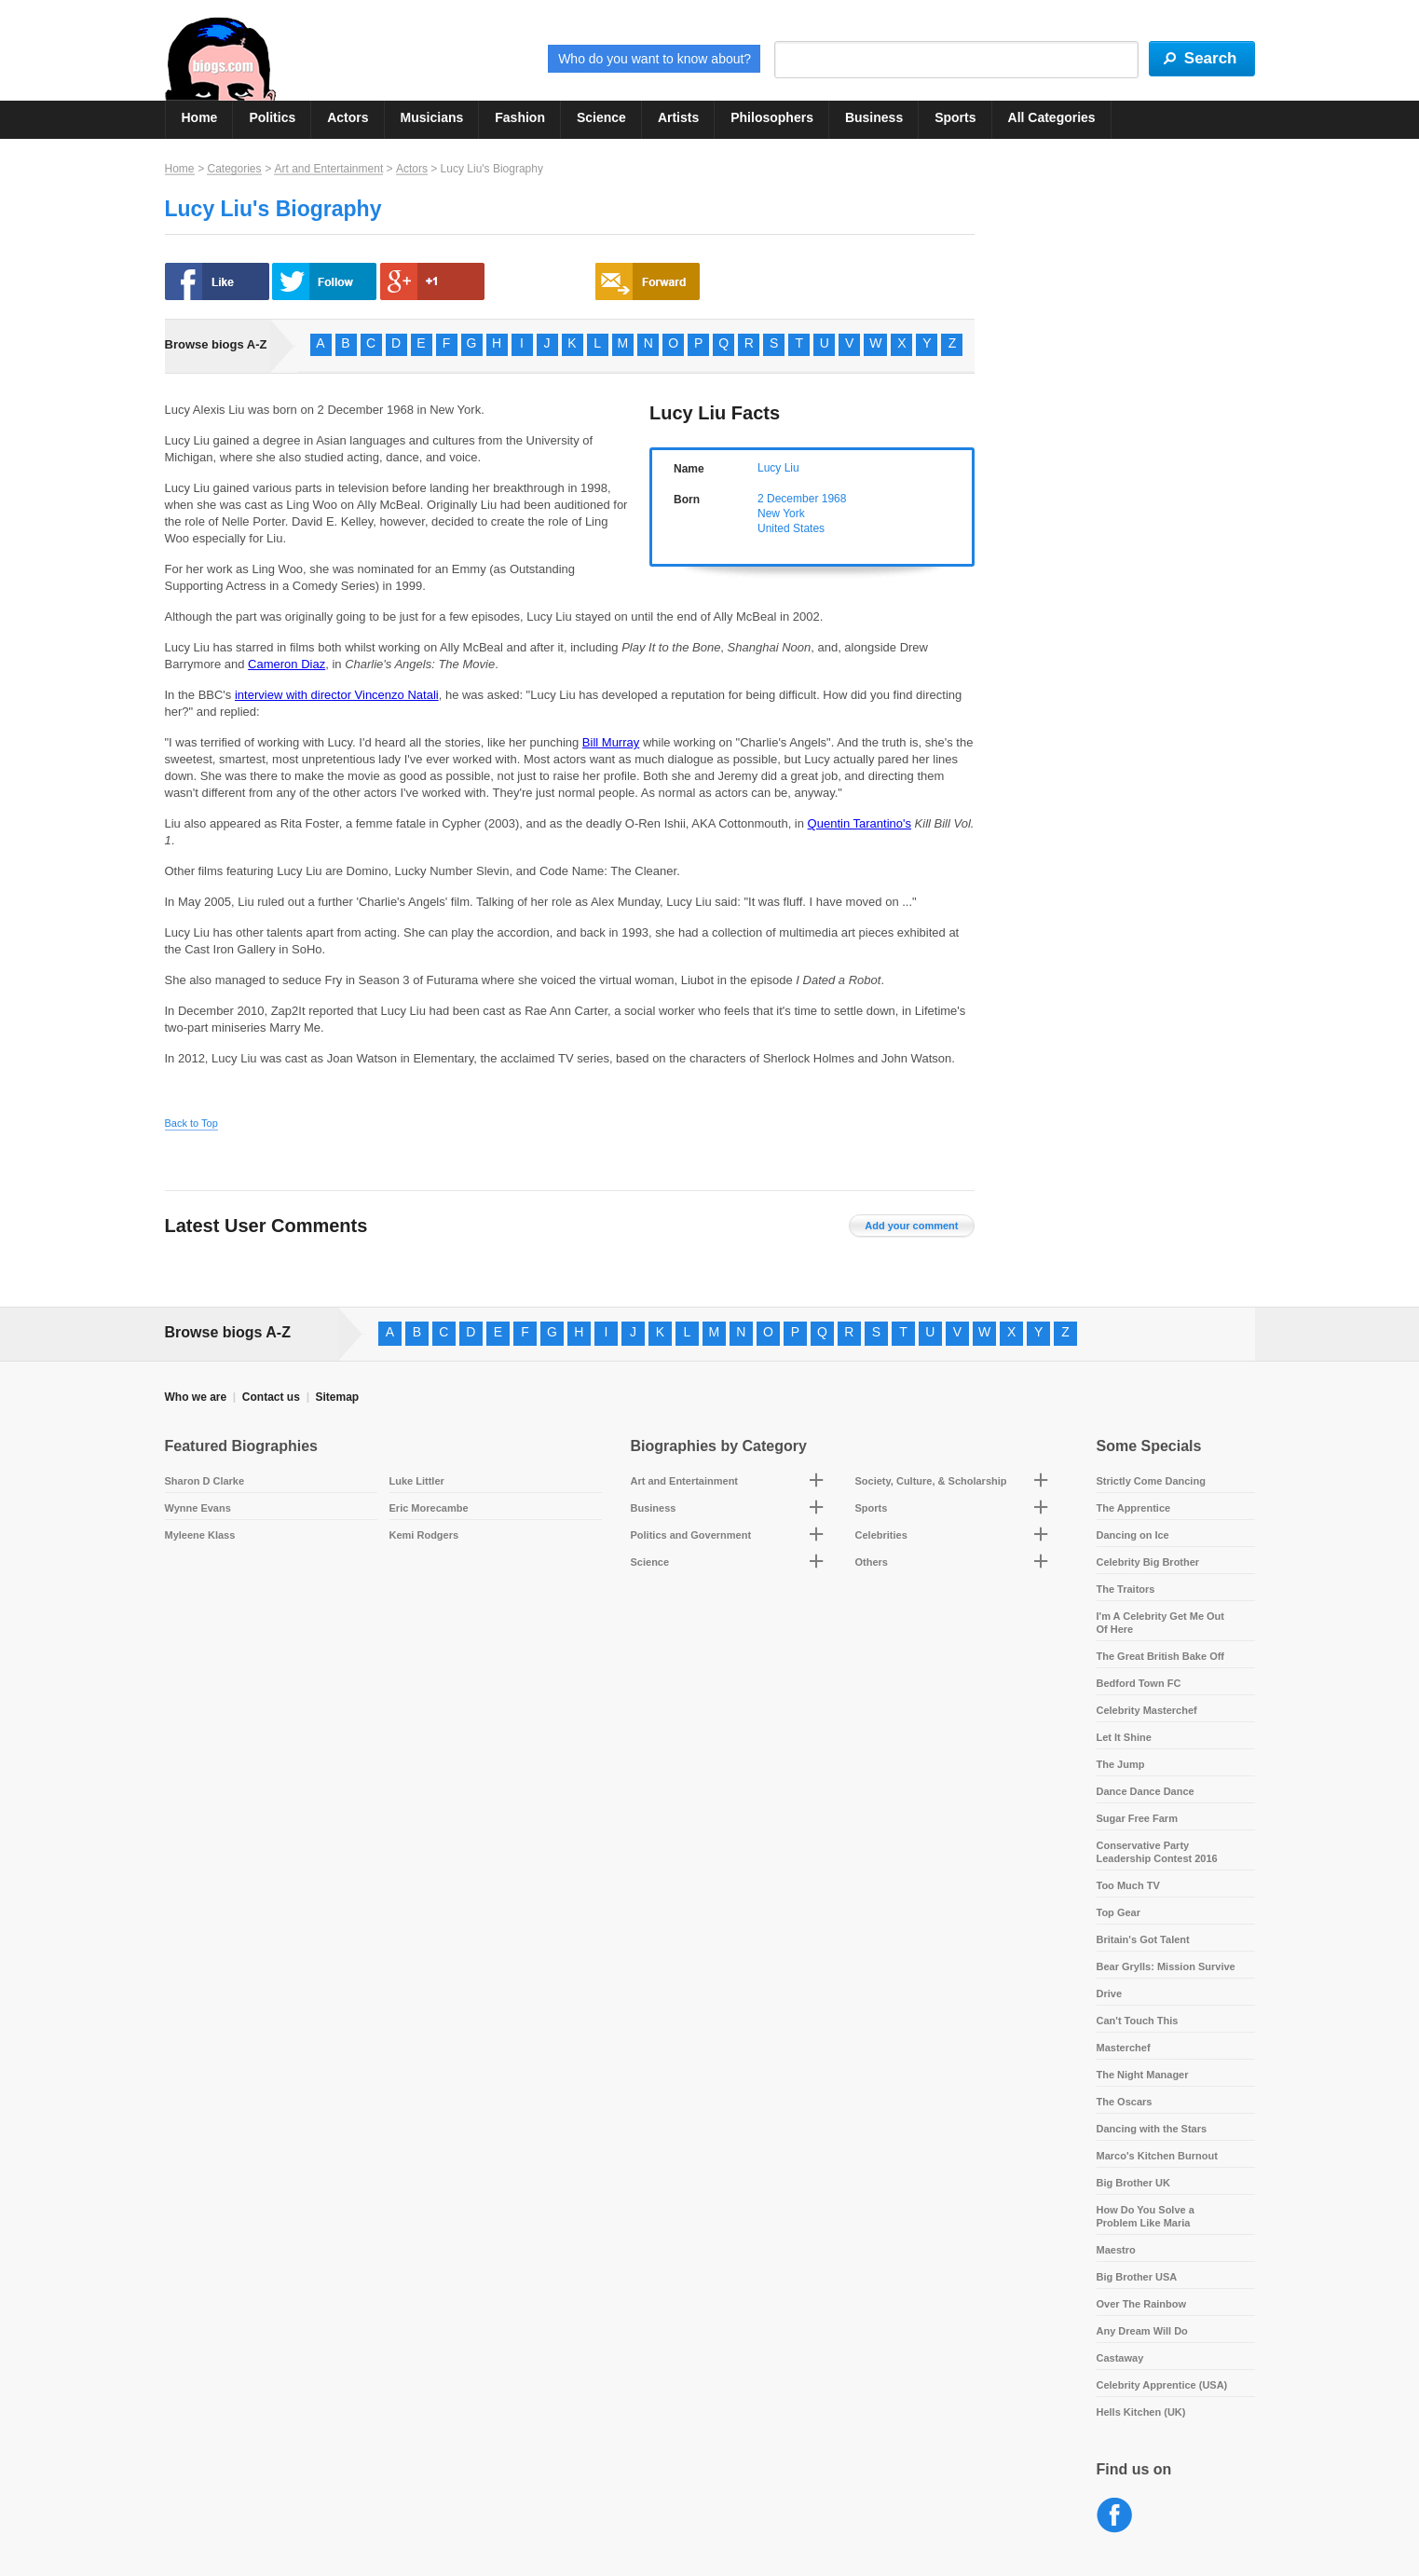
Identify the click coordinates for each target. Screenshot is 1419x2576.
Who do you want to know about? (654, 58)
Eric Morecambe (429, 1508)
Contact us (271, 1397)
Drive (1110, 1993)
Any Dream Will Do (1142, 2330)
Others (871, 1562)
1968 (834, 498)
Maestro (1116, 2249)
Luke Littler (416, 1481)
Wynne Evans (198, 1508)
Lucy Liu (778, 467)
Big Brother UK (1133, 2182)
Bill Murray (610, 742)
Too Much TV (1128, 1885)
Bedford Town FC (1139, 1683)
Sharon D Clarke (205, 1481)
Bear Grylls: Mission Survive (1166, 1966)
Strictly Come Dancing (1151, 1481)
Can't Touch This (1138, 2020)
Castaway (1120, 2358)
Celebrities (881, 1535)
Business (874, 117)
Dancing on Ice (1133, 1535)
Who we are (196, 1397)
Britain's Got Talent (1143, 1939)
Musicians (432, 117)
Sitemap (337, 1397)
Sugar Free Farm (1137, 1818)
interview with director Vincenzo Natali (337, 695)
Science (601, 117)
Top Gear (1118, 1912)
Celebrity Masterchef (1147, 1710)
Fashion (520, 117)
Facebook (1115, 2516)
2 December (787, 498)
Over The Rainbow (1142, 2303)
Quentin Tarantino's (859, 823)
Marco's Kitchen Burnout (1157, 2155)
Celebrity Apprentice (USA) (1162, 2385)
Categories (234, 168)
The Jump (1121, 1764)
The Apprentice (1134, 1508)
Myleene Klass (200, 1535)
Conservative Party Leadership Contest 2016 (1157, 1852)
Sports (955, 117)
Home (200, 117)
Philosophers (771, 117)
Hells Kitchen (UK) (1141, 2412)
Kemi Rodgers (424, 1535)
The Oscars (1125, 2101)
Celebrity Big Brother (1148, 1562)
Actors (347, 117)
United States (791, 528)
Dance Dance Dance (1145, 1791)
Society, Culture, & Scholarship (931, 1481)
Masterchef (1124, 2047)
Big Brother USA (1137, 2276)
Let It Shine (1124, 1737)
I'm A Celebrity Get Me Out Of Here (1161, 1622)
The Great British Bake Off (1161, 1656)
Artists (678, 117)
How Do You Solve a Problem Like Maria (1145, 2216)
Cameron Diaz (286, 664)
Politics (272, 117)
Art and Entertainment (328, 168)
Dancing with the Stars (1152, 2128)
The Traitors (1126, 1589)
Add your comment (911, 1225)
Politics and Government (691, 1535)
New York (781, 513)
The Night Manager (1143, 2074)
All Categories (1052, 117)
